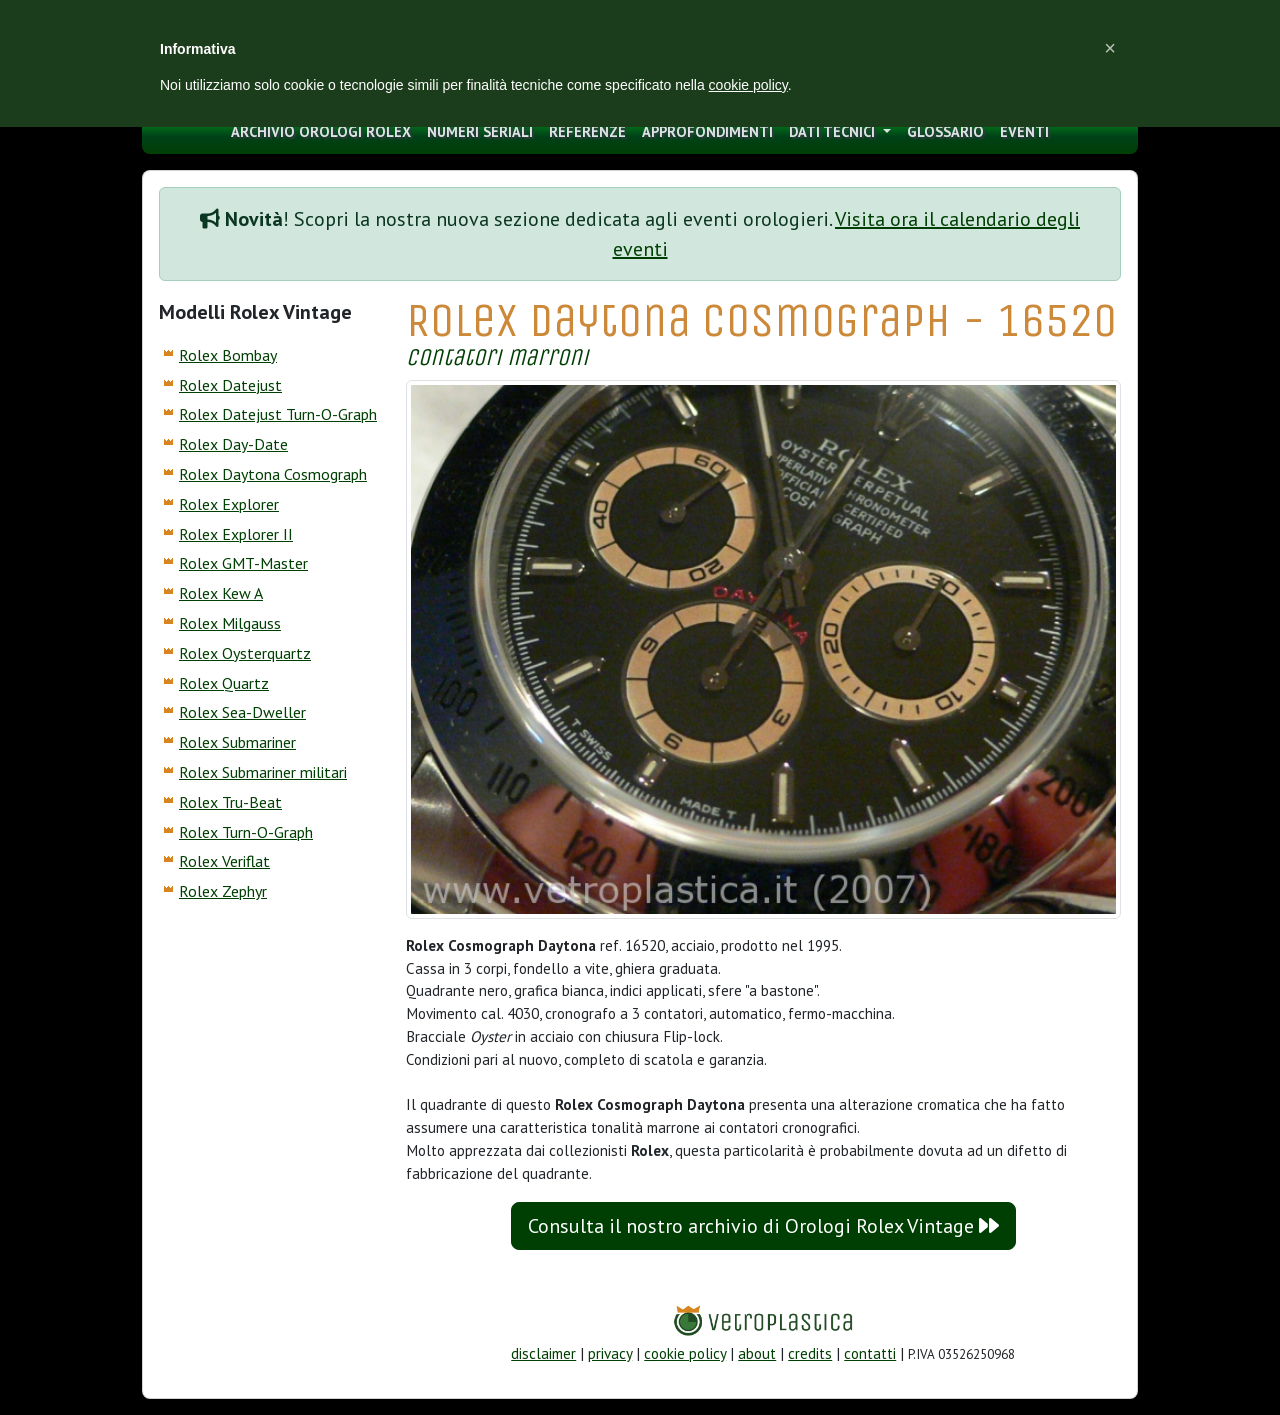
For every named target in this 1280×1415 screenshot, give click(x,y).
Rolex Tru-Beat (230, 802)
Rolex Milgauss (230, 623)
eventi (1024, 131)
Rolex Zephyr (223, 891)
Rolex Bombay (228, 355)
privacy (610, 1353)
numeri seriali (480, 131)
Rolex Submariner (237, 742)
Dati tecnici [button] (834, 131)
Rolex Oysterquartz (245, 653)
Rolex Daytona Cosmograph (273, 474)
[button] (1110, 48)
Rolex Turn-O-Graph (246, 832)
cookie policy (685, 1353)
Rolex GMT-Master (243, 563)
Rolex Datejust (230, 385)
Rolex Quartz (224, 683)
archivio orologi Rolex (321, 131)
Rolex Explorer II (236, 534)
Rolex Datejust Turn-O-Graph (278, 414)
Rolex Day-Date (233, 444)
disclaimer (543, 1353)
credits (810, 1353)
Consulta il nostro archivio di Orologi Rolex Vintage (763, 1226)
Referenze (587, 131)
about (757, 1353)
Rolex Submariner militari (263, 772)
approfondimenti (707, 131)
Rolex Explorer (229, 504)
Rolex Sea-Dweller (242, 712)
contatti (870, 1353)
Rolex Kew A (221, 593)
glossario (945, 131)
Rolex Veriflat (224, 861)
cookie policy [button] (748, 85)
